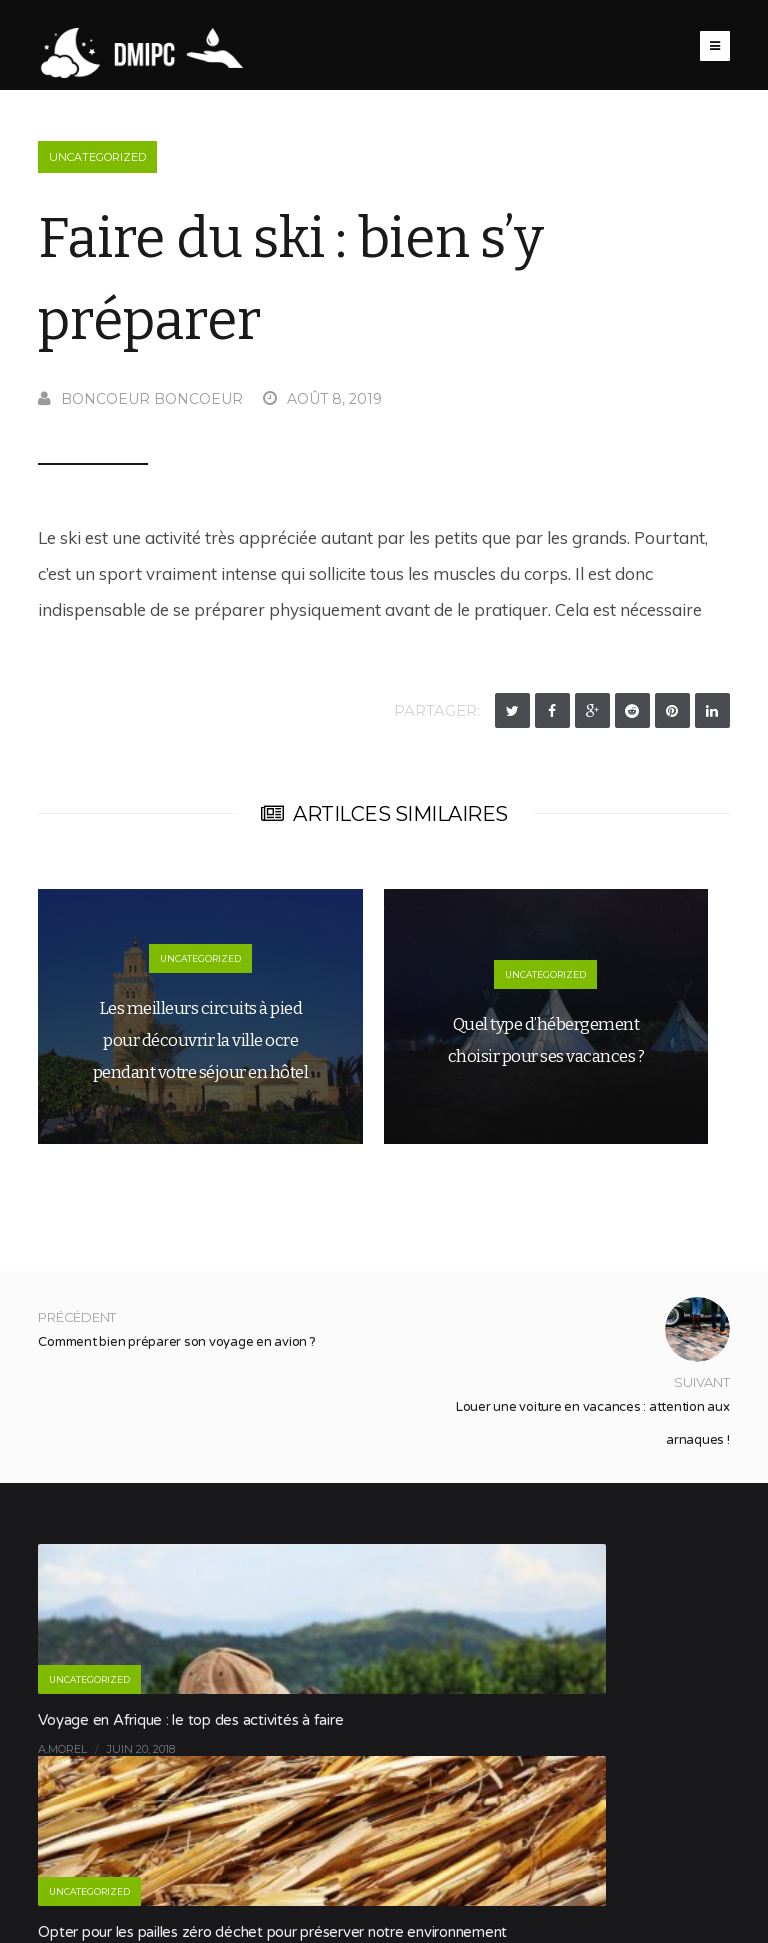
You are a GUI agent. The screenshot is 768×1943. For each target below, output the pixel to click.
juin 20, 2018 (141, 1749)
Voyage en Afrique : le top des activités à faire (190, 1720)
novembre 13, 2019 (607, 1772)
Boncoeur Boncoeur (140, 399)
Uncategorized (97, 157)
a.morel (62, 1749)
